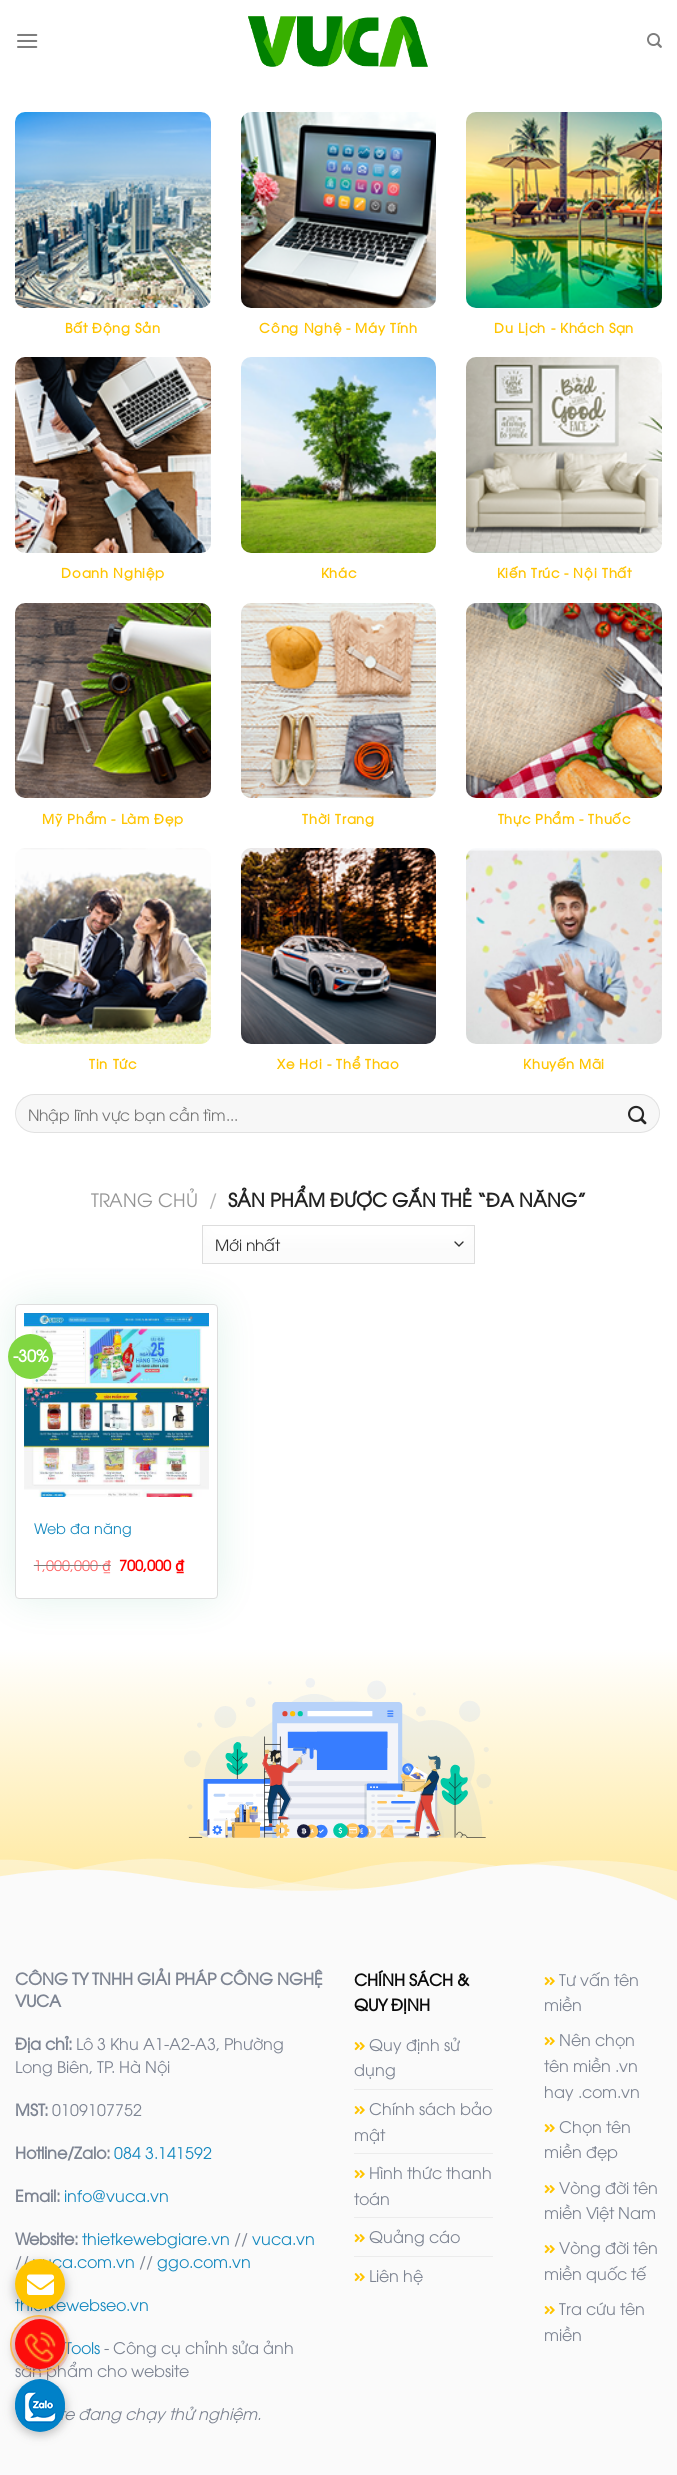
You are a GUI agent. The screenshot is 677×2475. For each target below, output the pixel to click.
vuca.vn (283, 2238)
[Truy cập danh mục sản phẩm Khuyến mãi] (564, 970)
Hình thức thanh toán (423, 2185)
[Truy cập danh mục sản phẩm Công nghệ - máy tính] (339, 234)
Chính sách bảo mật (423, 2121)
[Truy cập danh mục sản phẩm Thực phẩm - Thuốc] (564, 725)
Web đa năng (83, 1528)
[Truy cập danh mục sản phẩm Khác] (339, 479)
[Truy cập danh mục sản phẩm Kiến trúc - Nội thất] (564, 479)
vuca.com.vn (84, 2261)
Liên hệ (396, 2275)
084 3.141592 (163, 2152)
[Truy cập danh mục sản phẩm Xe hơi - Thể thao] (339, 970)
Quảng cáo (414, 2236)
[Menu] (27, 40)
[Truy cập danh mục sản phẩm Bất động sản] (113, 234)
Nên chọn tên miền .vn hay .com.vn (592, 2064)
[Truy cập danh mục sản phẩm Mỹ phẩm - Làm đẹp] (113, 725)
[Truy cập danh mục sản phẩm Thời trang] (339, 725)
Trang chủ (144, 1198)
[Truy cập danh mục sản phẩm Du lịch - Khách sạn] (564, 234)
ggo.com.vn (204, 2261)
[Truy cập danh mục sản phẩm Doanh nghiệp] (113, 479)
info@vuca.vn (116, 2195)
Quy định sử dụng (407, 2057)
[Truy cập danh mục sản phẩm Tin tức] (113, 970)
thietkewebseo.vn (82, 2304)
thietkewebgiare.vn (156, 2238)
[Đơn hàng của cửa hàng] (338, 1244)
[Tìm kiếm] (654, 41)
